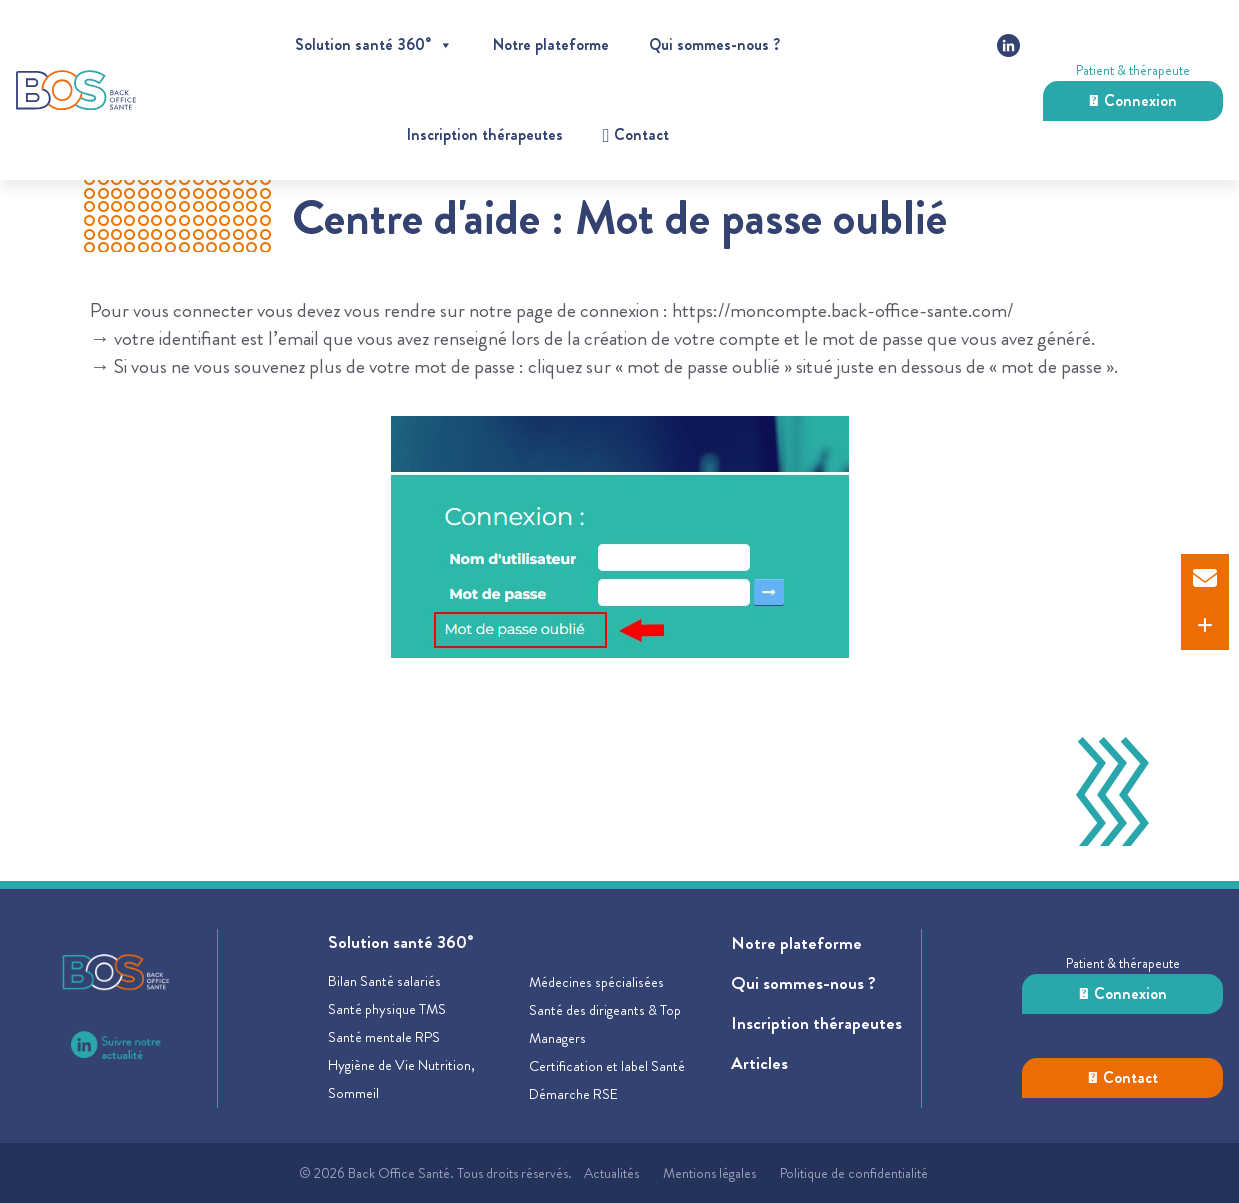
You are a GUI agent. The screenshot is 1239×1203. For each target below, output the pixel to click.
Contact (1123, 1077)
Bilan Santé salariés (384, 981)
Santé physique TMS (387, 1009)
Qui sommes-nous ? (714, 44)
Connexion (1133, 100)
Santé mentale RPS (384, 1037)
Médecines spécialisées (596, 982)
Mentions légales (709, 1173)
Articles (759, 1063)
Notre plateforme (551, 44)
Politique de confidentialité (854, 1173)
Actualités (611, 1173)
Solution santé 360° (374, 44)
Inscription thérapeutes (485, 134)
